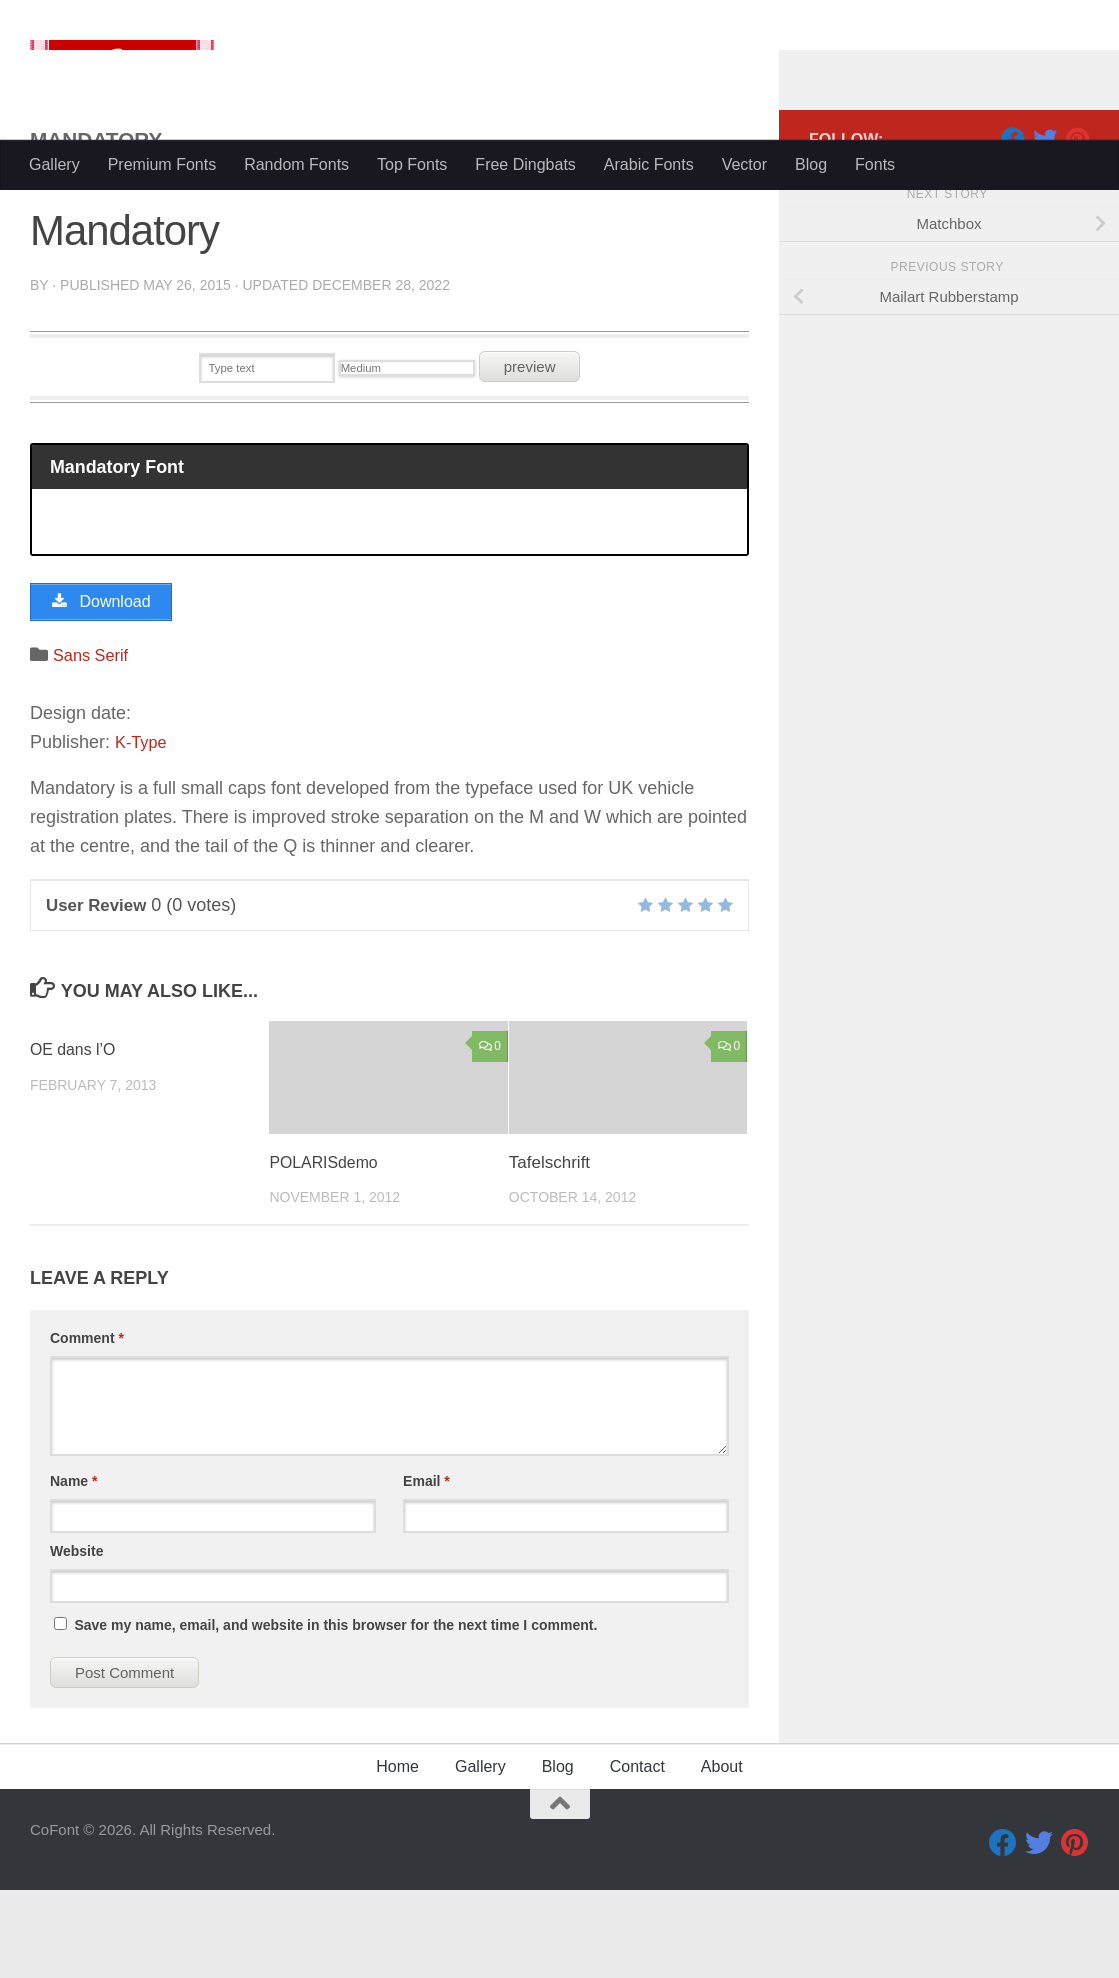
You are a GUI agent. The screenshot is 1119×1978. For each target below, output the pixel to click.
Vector (744, 164)
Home (397, 1854)
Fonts (875, 164)
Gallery (54, 164)
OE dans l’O (76, 1138)
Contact (637, 1854)
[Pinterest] (1077, 219)
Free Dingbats (525, 164)
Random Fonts (296, 164)
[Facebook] (1013, 219)
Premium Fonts (162, 164)
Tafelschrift (549, 1250)
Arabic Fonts (649, 164)
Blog (811, 164)
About (722, 1854)
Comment (87, 1426)
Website (76, 1639)
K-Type (143, 830)
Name (73, 1569)
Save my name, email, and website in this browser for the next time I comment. (335, 1713)
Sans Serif (94, 743)
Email (426, 1569)
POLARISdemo (327, 1250)
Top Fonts (412, 164)
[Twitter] (1045, 219)
